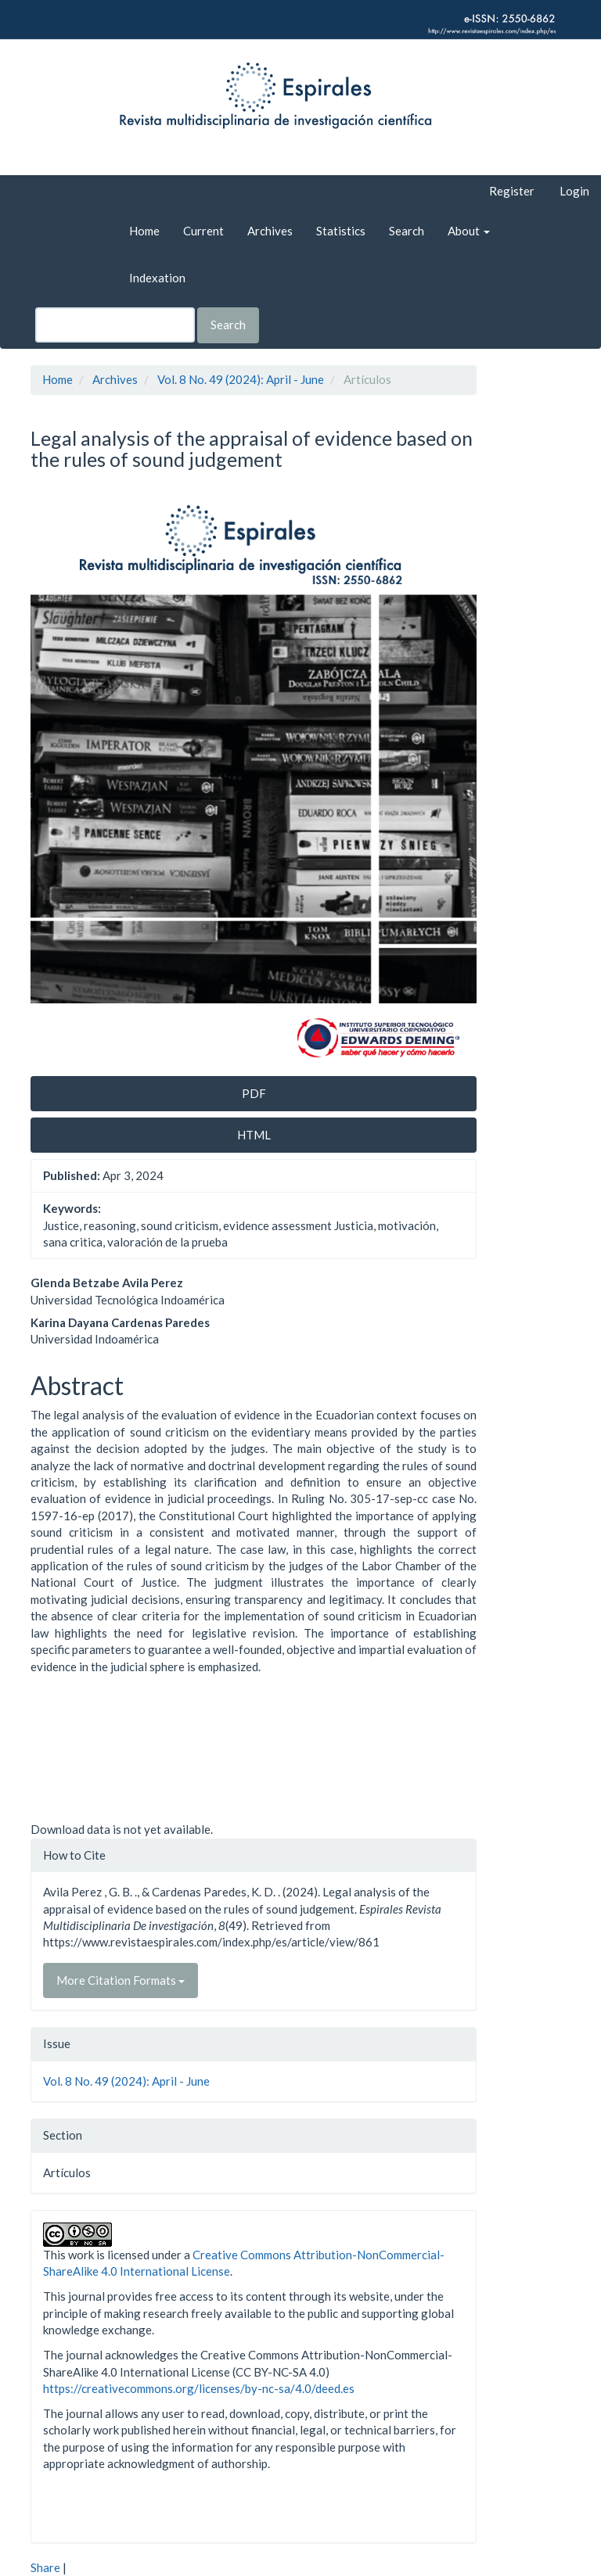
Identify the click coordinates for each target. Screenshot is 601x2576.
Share (45, 2567)
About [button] (469, 231)
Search (406, 231)
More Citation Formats (120, 1980)
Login (574, 191)
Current (203, 231)
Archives (270, 231)
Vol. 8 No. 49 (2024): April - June (240, 379)
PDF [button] (254, 1093)
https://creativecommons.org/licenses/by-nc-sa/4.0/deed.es (198, 2388)
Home (144, 231)
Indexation (157, 278)
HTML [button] (254, 1135)
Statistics (340, 231)
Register (511, 191)
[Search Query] (115, 325)
